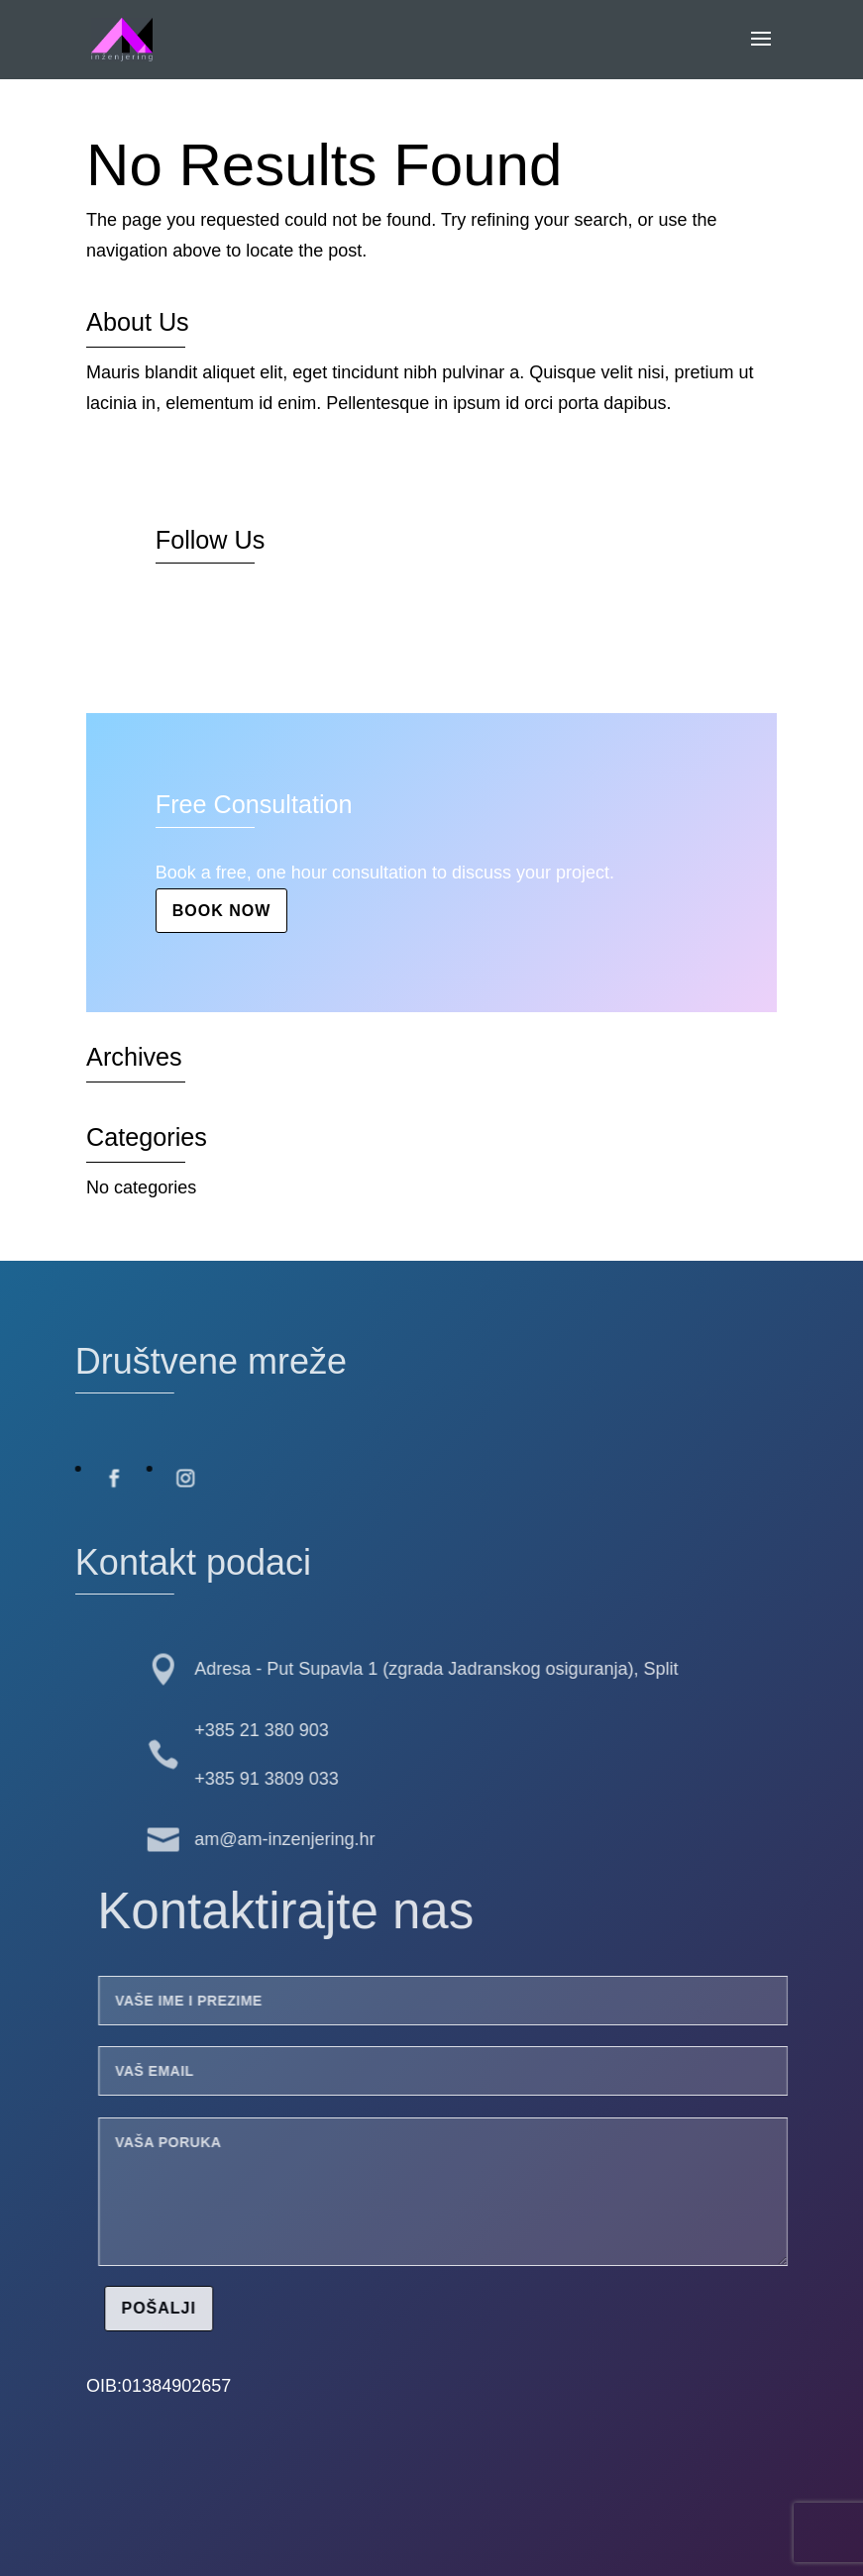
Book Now (221, 910)
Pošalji (205, 2308)
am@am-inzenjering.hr (238, 1839)
